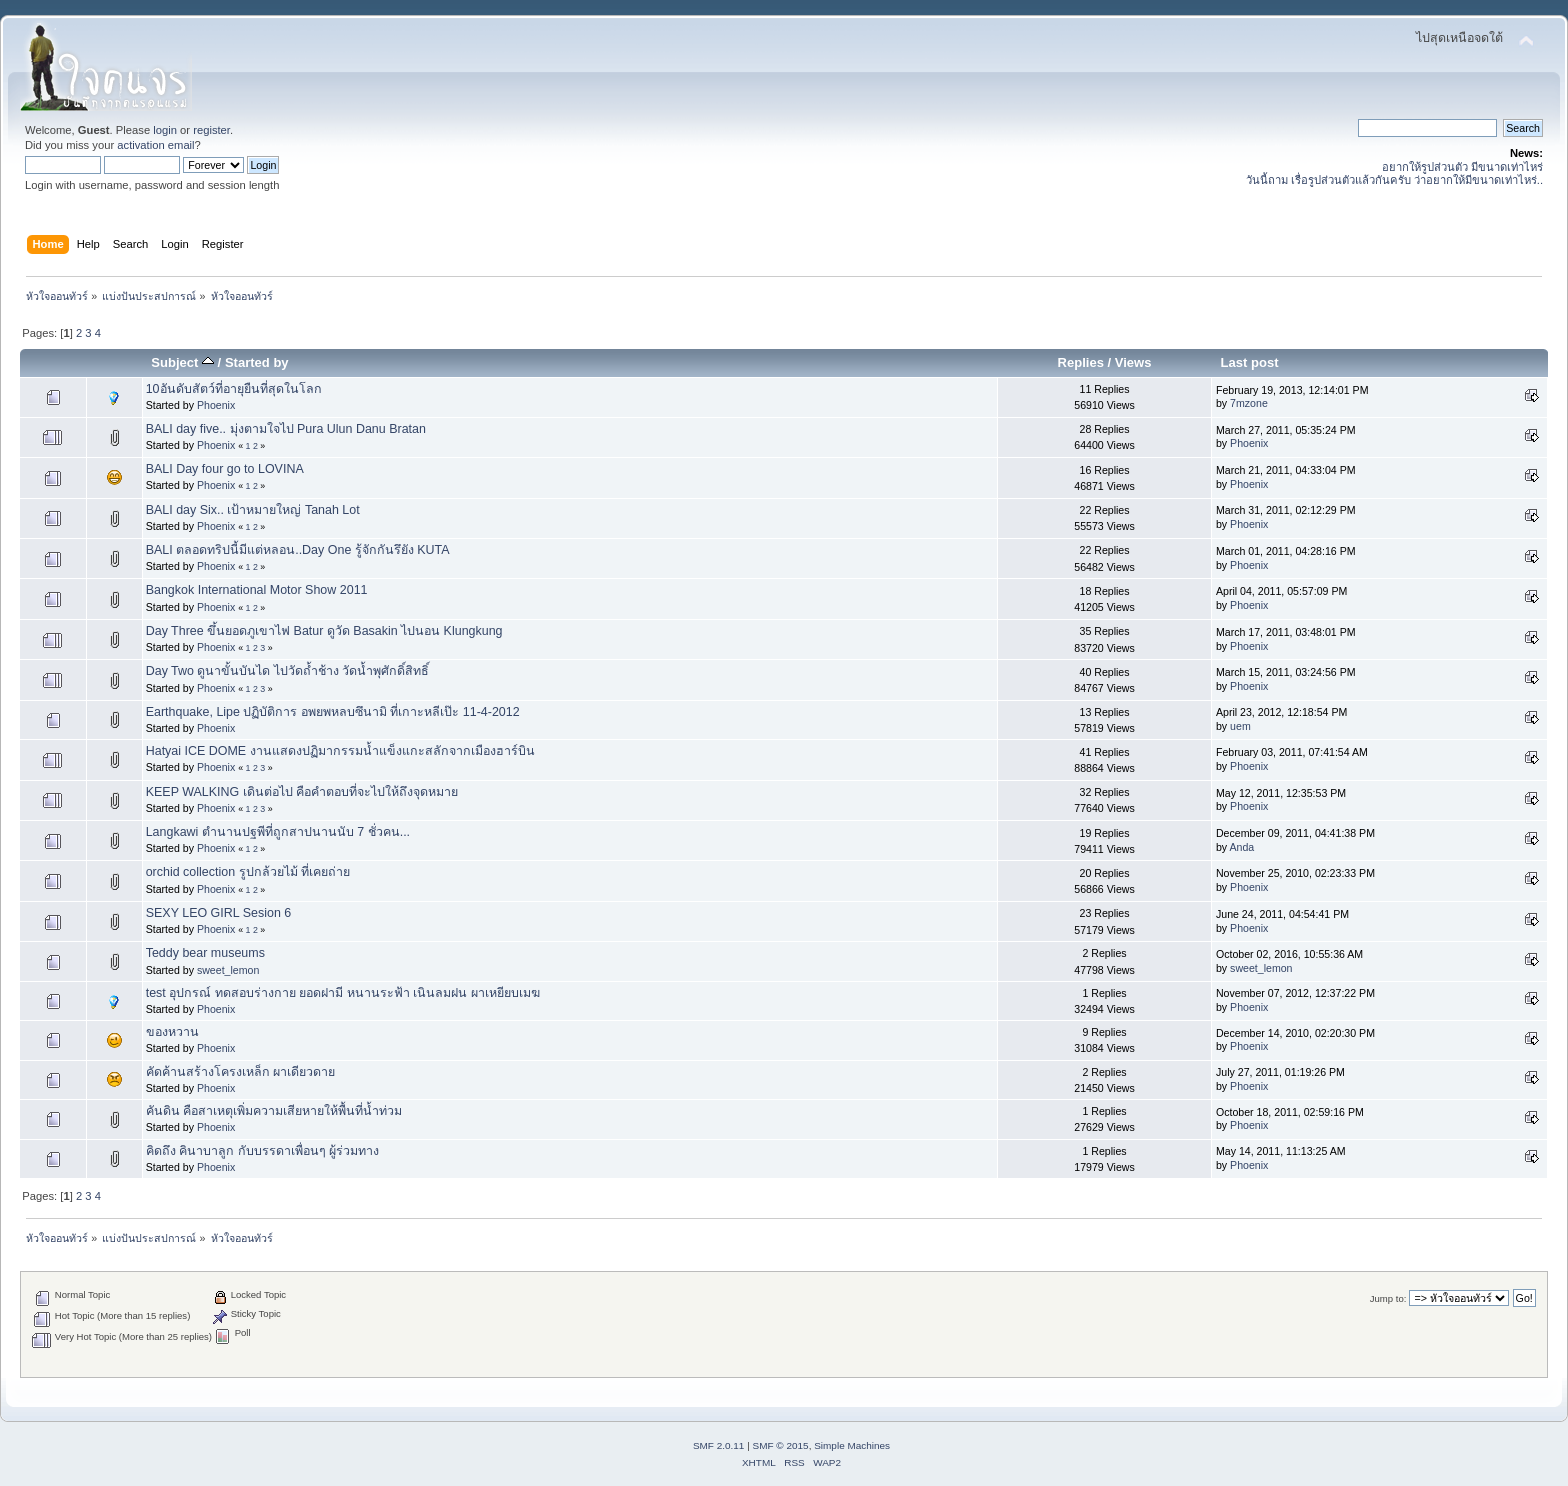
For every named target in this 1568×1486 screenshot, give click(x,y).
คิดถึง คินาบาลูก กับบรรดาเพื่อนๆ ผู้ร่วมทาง (262, 1151)
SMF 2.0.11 (719, 1445)
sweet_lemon (228, 970)
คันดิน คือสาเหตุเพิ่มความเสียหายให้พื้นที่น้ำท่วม (274, 1111)
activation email (155, 145)
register (211, 130)
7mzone (1249, 403)
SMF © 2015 (781, 1445)
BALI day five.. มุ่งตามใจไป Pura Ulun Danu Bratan (286, 429)
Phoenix (216, 405)
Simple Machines (852, 1445)
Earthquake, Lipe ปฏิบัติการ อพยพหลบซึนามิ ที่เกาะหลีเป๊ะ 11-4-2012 (333, 712)
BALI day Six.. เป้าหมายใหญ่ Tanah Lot (253, 510)
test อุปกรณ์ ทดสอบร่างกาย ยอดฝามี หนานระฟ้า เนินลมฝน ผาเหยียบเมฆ (343, 993)
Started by (257, 362)
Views (1133, 362)
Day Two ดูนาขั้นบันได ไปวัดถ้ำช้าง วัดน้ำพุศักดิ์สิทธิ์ (288, 671)
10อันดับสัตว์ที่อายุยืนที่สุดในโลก (234, 389)
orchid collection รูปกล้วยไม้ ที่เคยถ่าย (248, 872)
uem (1240, 726)
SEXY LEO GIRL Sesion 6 (219, 913)
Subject (182, 362)
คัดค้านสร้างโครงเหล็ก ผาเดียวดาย (240, 1072)
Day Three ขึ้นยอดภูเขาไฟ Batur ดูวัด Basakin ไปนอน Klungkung (324, 631)
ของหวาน (172, 1032)
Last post (1250, 362)
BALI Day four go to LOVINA (225, 469)
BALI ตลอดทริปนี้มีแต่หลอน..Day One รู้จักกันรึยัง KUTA (298, 550)
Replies (1081, 362)
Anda (1242, 847)
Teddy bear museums (205, 953)
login (165, 130)
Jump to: (1388, 1298)
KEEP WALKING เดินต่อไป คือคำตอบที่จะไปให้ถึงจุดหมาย (302, 792)
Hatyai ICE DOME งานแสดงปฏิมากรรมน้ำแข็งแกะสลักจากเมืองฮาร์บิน (340, 751)
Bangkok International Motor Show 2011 (257, 590)
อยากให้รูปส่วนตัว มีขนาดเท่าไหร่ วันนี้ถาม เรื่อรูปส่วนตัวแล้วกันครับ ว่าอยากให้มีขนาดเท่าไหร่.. (1394, 173)
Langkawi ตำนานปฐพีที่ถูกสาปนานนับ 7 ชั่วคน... (278, 832)
